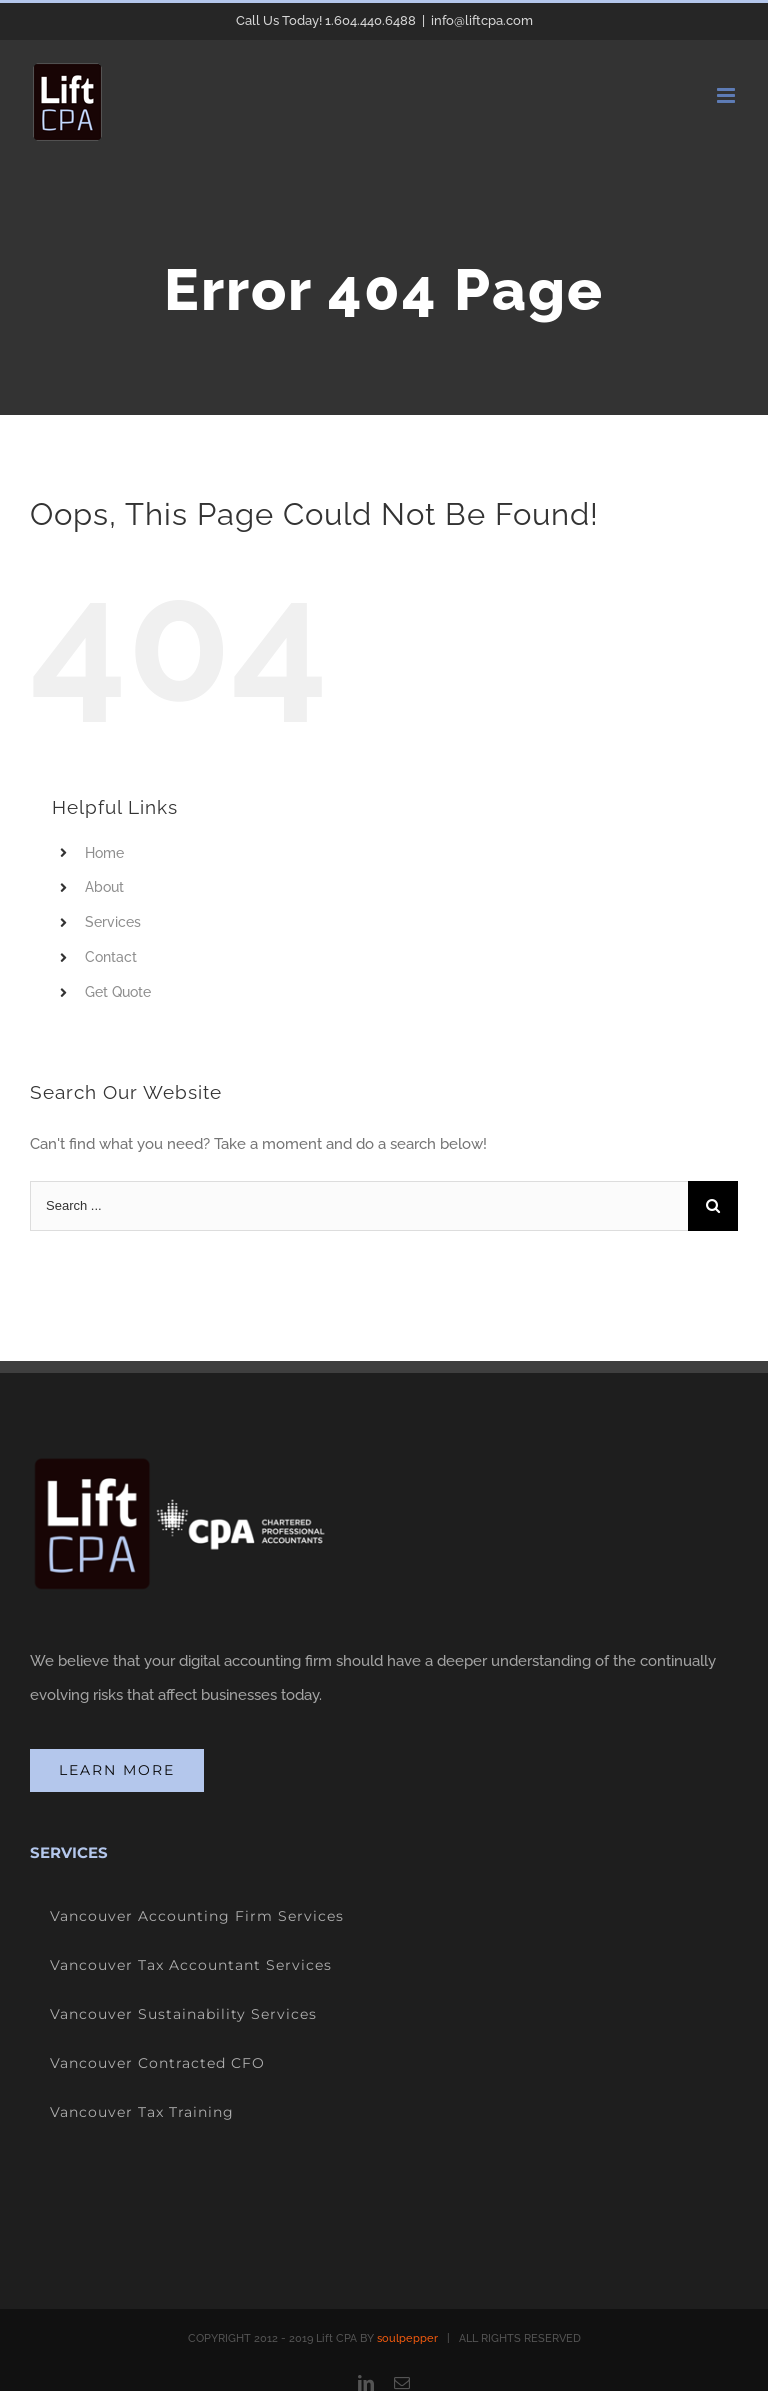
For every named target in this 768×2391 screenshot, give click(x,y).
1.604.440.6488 (370, 20)
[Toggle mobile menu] (727, 95)
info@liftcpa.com (482, 20)
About (104, 887)
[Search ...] (359, 1206)
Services (113, 922)
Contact (111, 957)
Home (104, 853)
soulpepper (407, 2338)
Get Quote (118, 992)
